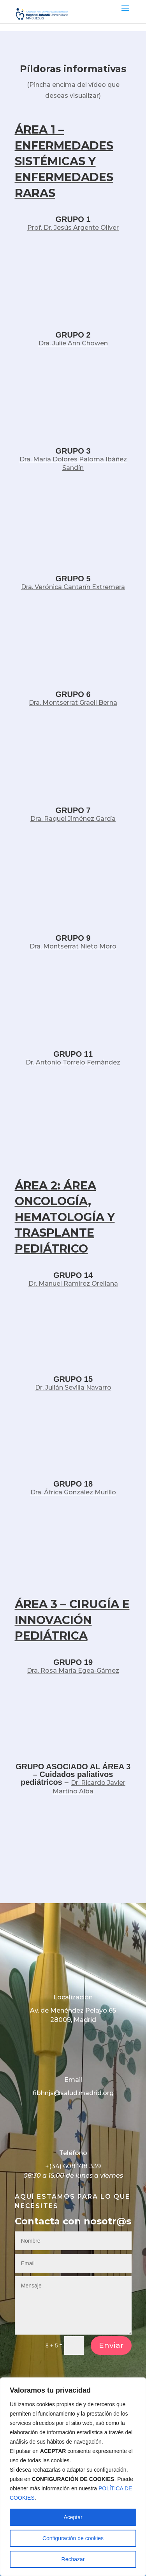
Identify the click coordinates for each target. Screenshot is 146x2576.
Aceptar (72, 2517)
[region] (73, 2476)
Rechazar (73, 2559)
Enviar (111, 2345)
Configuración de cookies (73, 2538)
